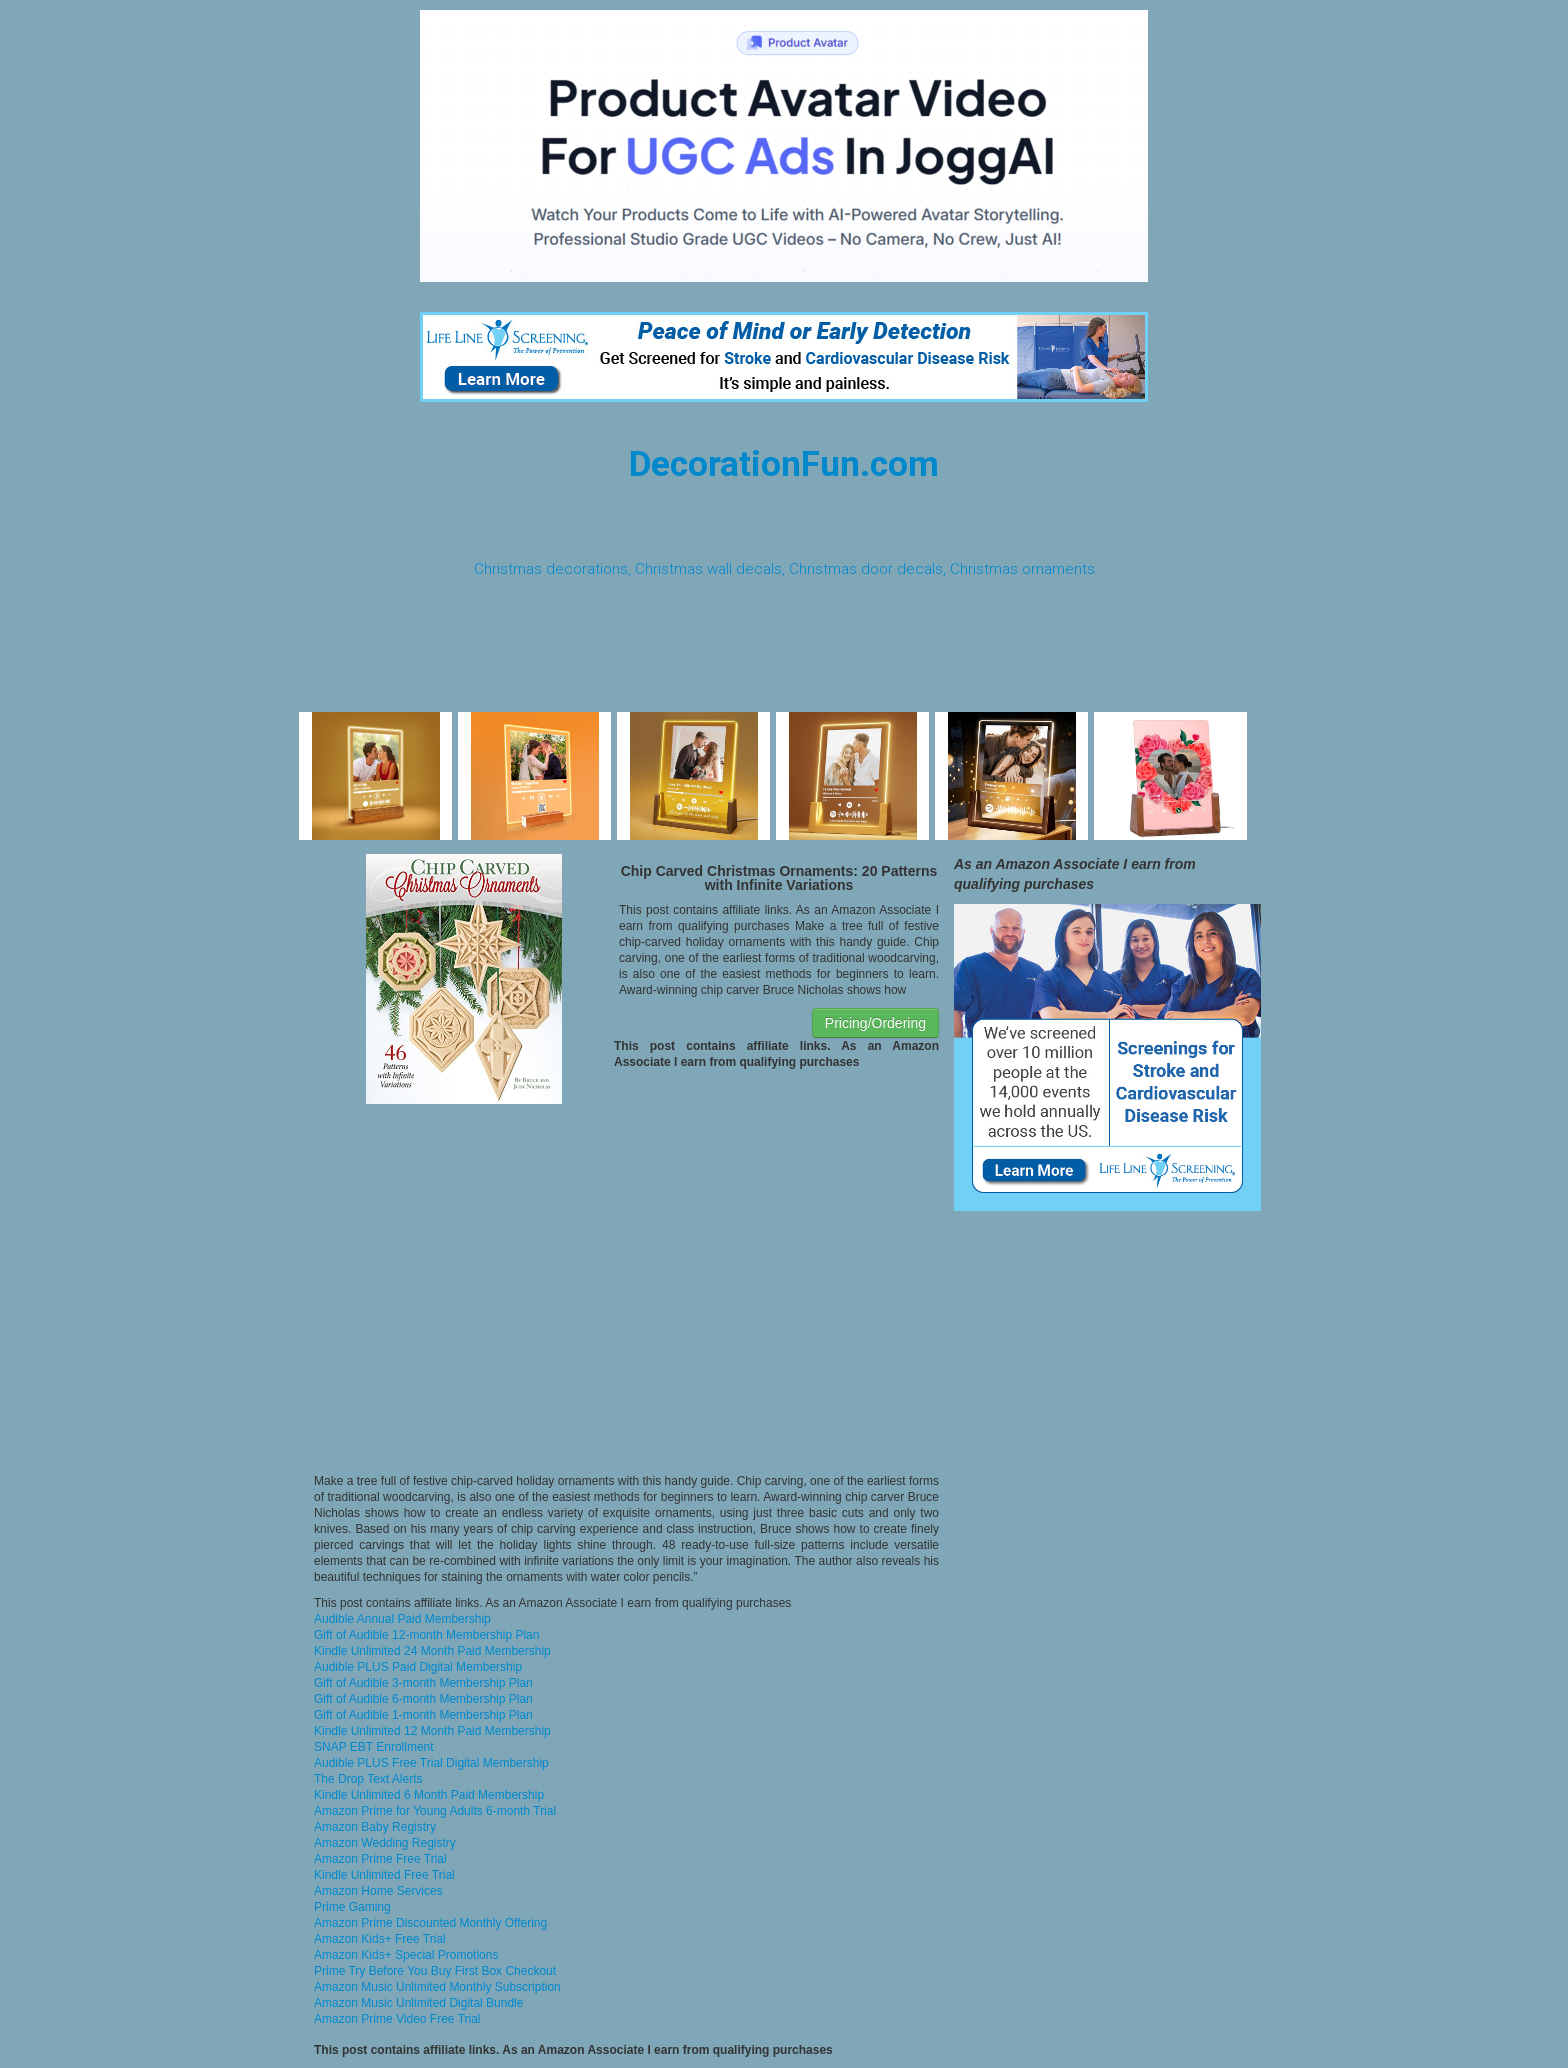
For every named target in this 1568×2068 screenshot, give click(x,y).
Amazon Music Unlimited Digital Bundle (418, 2003)
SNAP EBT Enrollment (374, 1747)
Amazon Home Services (378, 1891)
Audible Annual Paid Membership (402, 1619)
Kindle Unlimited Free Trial (384, 1875)
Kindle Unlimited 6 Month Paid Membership (429, 1795)
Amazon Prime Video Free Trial (397, 2019)
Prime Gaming (352, 1907)
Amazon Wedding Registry (385, 1843)
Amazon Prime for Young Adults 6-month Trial (435, 1811)
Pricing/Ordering (875, 1023)
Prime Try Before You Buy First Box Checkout (435, 1971)
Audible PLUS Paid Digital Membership (418, 1667)
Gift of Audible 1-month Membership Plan (423, 1715)
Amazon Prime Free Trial (380, 1859)
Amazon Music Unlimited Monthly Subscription (437, 1987)
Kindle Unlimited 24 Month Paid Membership (432, 1651)
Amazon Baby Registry (375, 1827)
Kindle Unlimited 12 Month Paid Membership (432, 1731)
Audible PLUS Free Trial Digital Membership (431, 1763)
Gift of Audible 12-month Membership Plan (426, 1635)
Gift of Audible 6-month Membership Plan (423, 1699)
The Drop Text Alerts (368, 1779)
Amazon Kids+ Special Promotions (406, 1955)
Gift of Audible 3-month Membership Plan (423, 1683)
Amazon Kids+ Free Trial (380, 1939)
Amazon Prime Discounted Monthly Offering (430, 1923)
